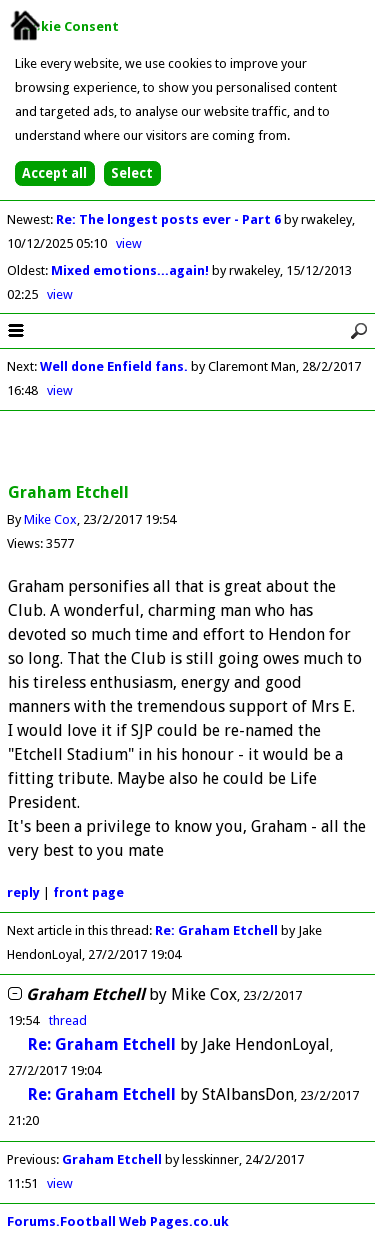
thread (68, 1020)
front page (88, 892)
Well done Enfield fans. (114, 366)
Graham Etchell (112, 1159)
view (129, 243)
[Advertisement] (188, 448)
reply (23, 892)
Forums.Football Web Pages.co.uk (118, 1221)
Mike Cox (50, 519)
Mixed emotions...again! (131, 270)
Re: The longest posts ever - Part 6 (170, 219)
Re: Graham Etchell (216, 930)
